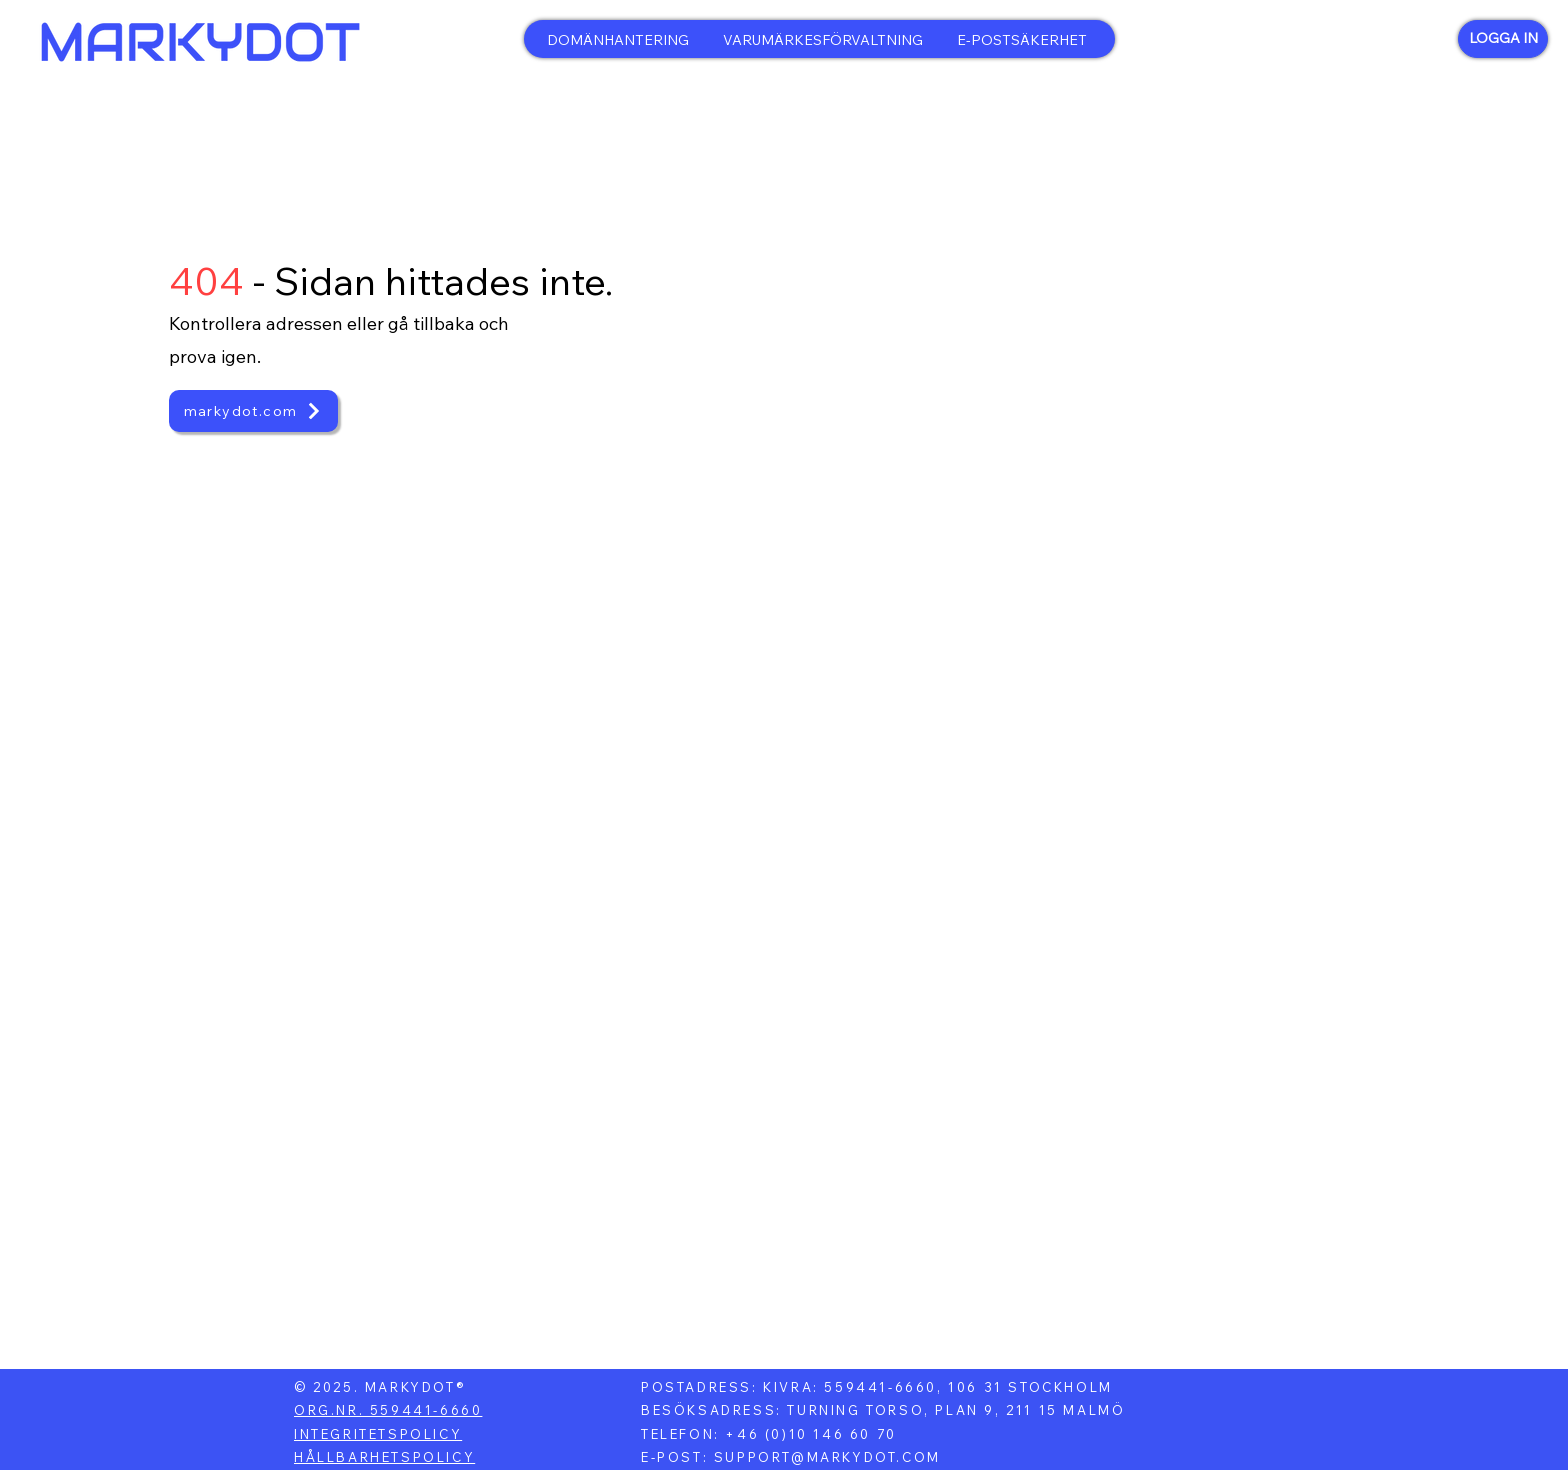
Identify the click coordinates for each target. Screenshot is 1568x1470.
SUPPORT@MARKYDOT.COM (827, 1457)
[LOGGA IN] (1503, 39)
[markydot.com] (253, 411)
